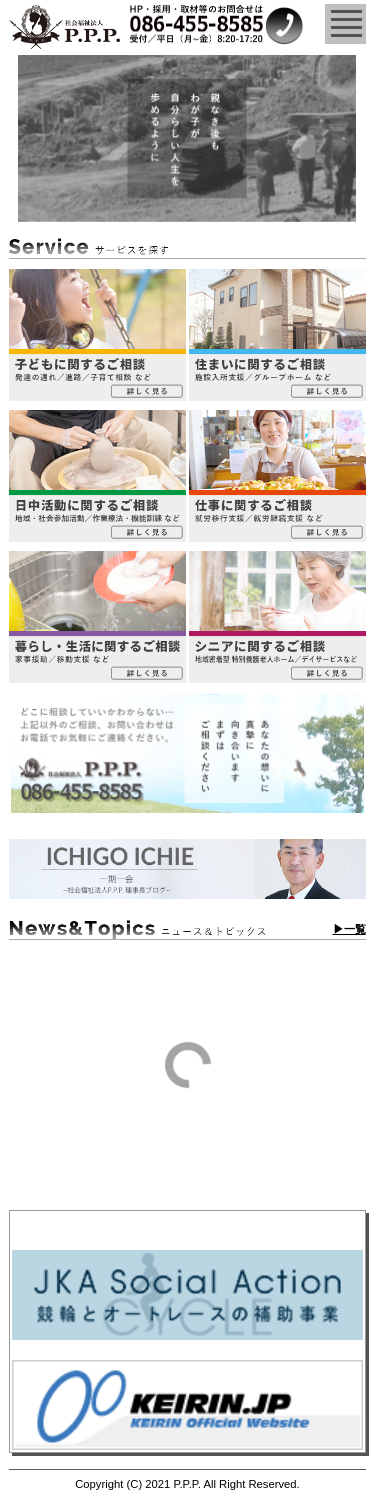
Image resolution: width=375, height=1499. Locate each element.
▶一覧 (349, 929)
